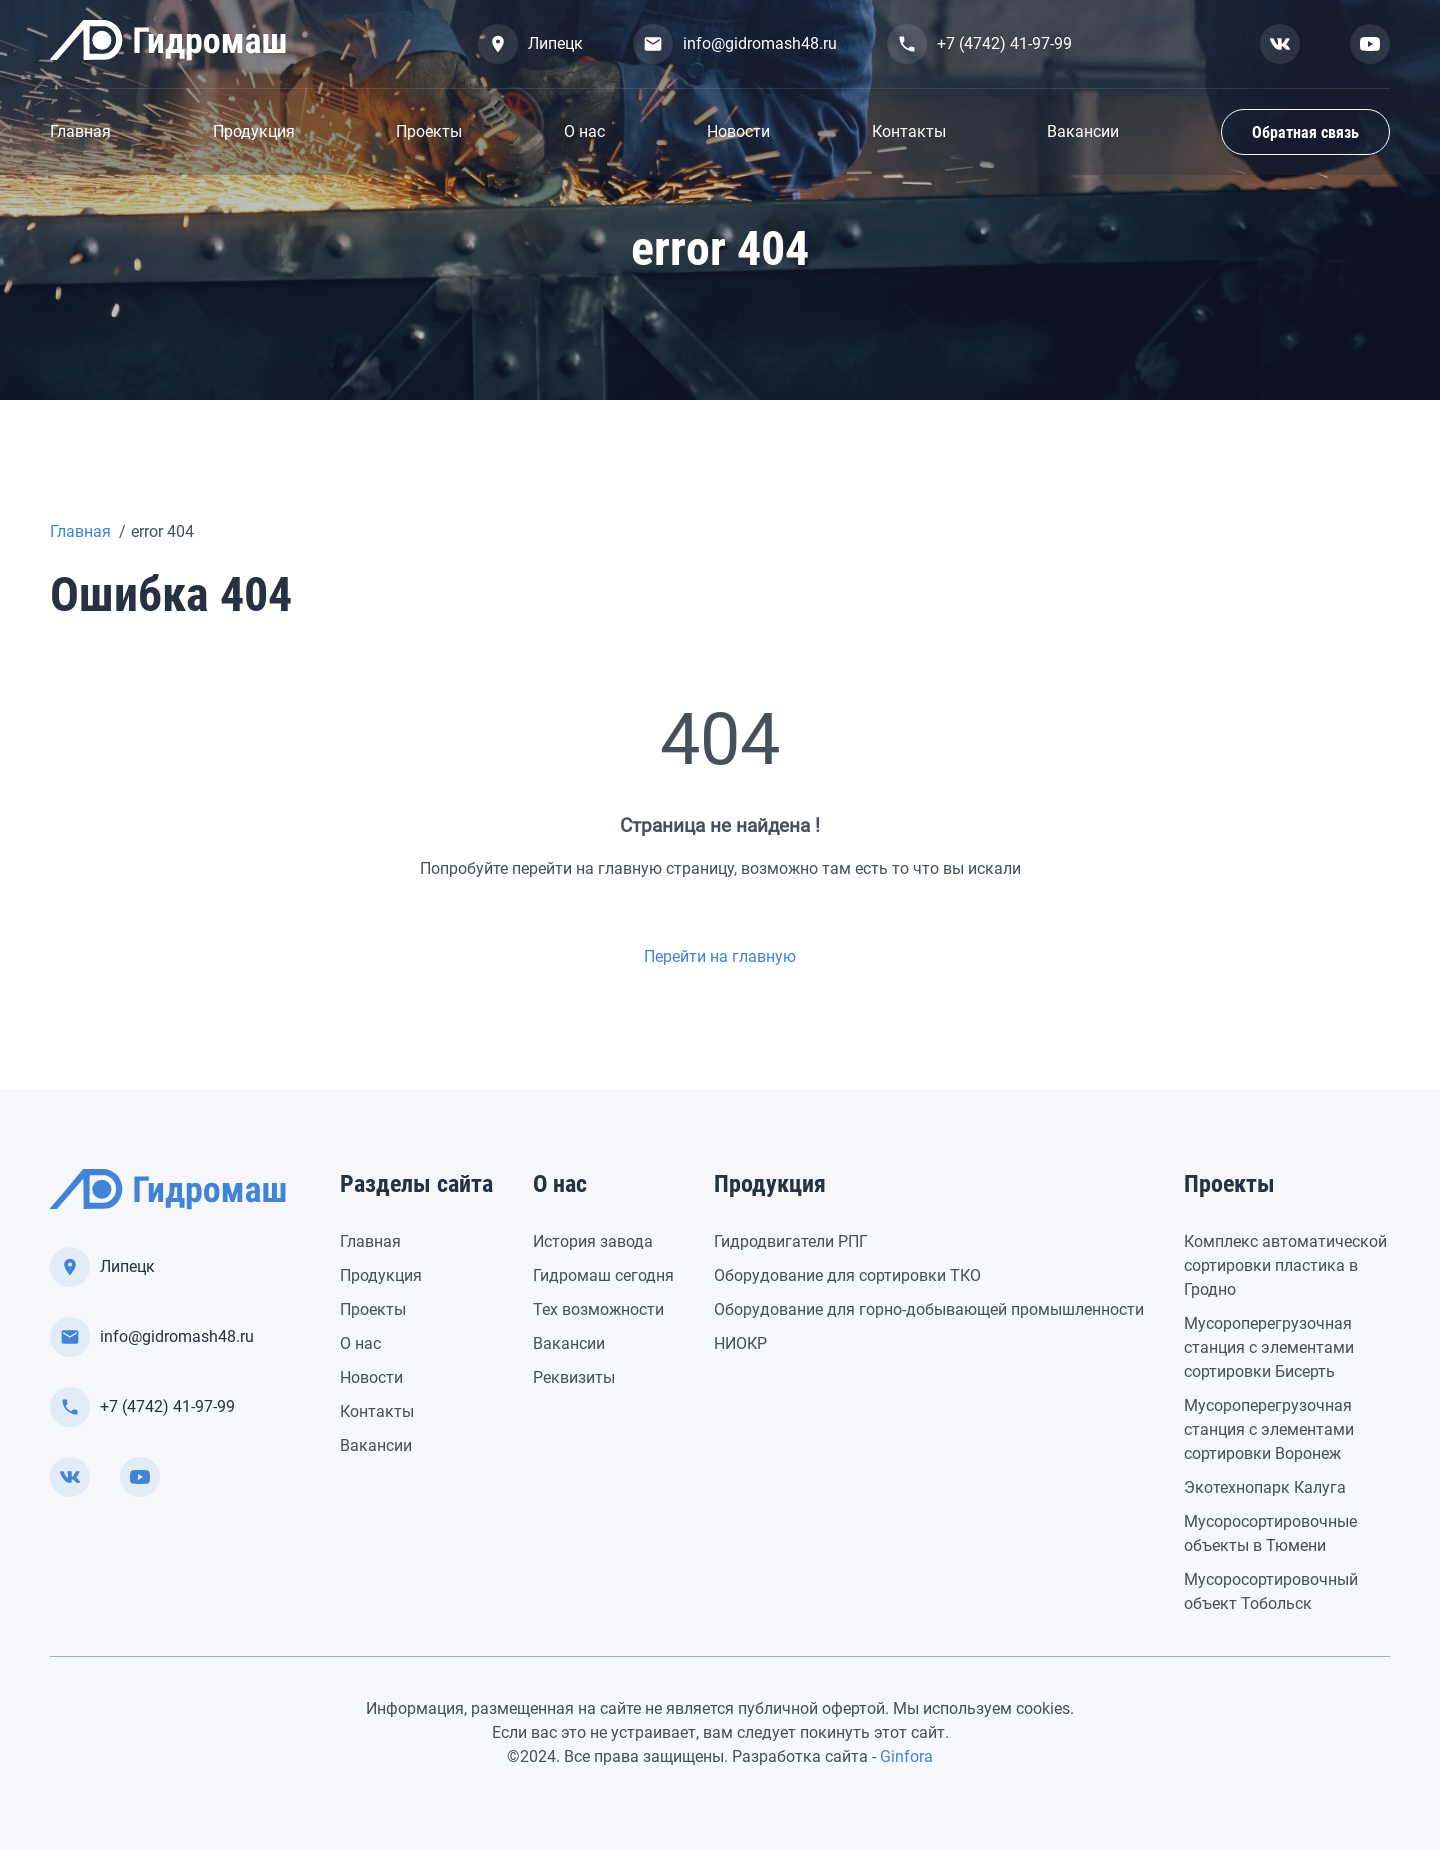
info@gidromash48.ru (735, 44)
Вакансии (1083, 131)
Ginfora (906, 1756)
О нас (584, 131)
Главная (80, 131)
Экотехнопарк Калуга (1265, 1487)
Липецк (530, 44)
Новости (738, 131)
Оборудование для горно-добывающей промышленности (929, 1309)
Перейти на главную (720, 956)
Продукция (254, 131)
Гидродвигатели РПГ (791, 1241)
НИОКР (740, 1343)
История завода (593, 1241)
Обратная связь (1305, 132)
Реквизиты (574, 1377)
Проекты (429, 131)
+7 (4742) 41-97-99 (979, 44)
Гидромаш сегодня (603, 1275)
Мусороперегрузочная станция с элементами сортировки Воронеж (1269, 1429)
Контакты (909, 131)
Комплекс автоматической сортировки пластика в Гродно (1285, 1265)
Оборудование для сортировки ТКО (847, 1275)
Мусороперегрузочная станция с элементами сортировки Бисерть (1269, 1347)
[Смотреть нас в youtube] (1370, 44)
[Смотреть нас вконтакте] (1280, 44)
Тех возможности (598, 1309)
